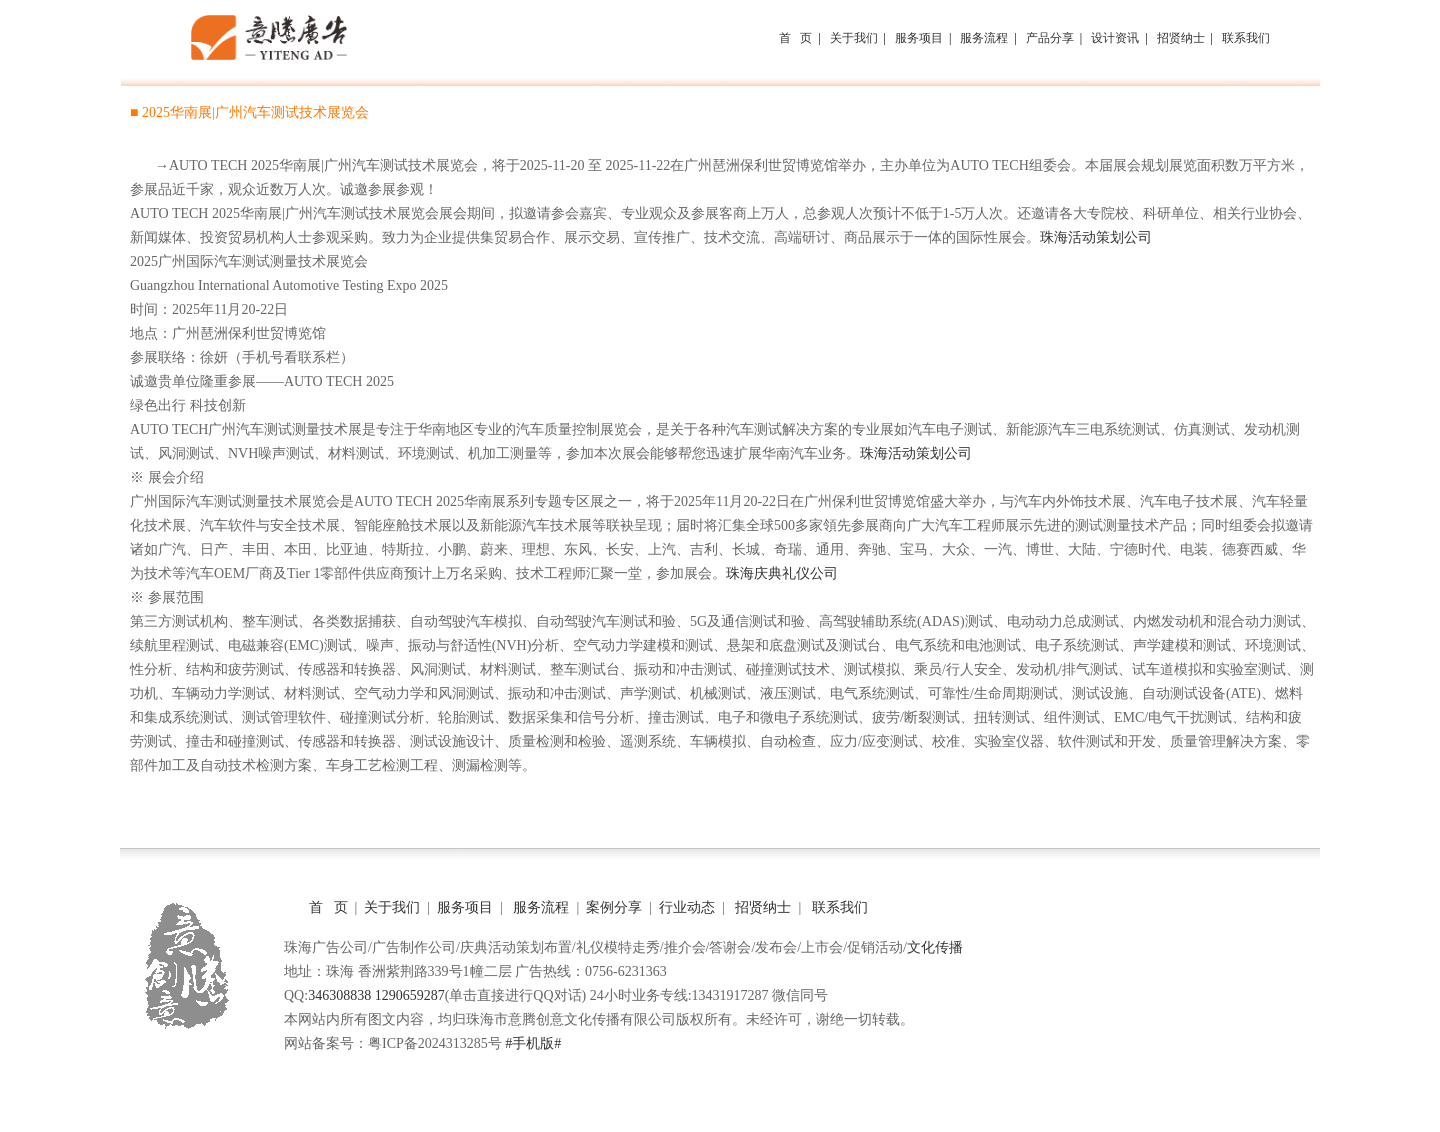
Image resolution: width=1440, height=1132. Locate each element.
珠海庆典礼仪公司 (782, 573)
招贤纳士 (763, 907)
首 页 (328, 907)
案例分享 (613, 907)
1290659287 (410, 995)
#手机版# (533, 1043)
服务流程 (541, 907)
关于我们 (391, 907)
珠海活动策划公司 (1096, 237)
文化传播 (935, 947)
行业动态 (686, 907)
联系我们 (840, 907)
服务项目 (464, 907)
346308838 (339, 995)
